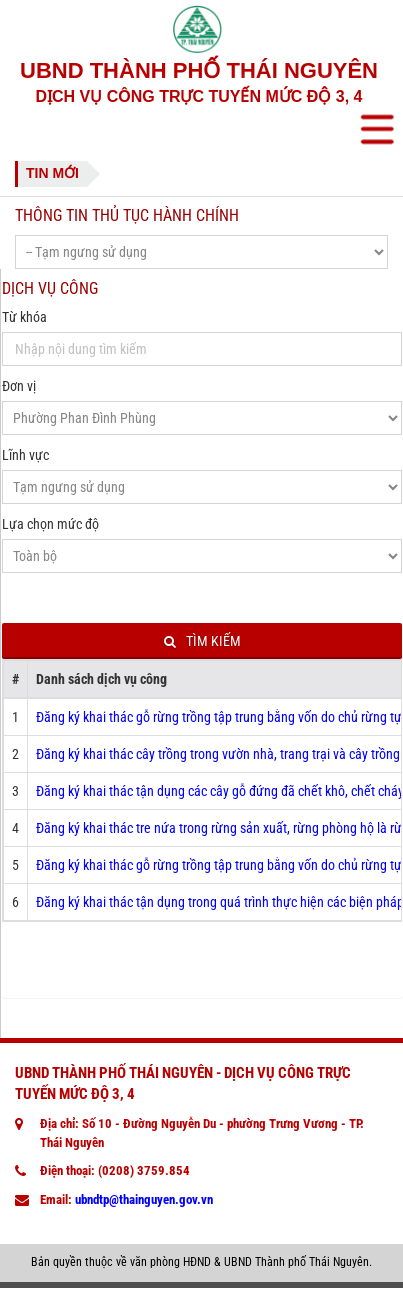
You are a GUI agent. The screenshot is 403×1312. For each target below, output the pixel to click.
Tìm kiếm (202, 641)
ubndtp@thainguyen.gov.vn (144, 1199)
